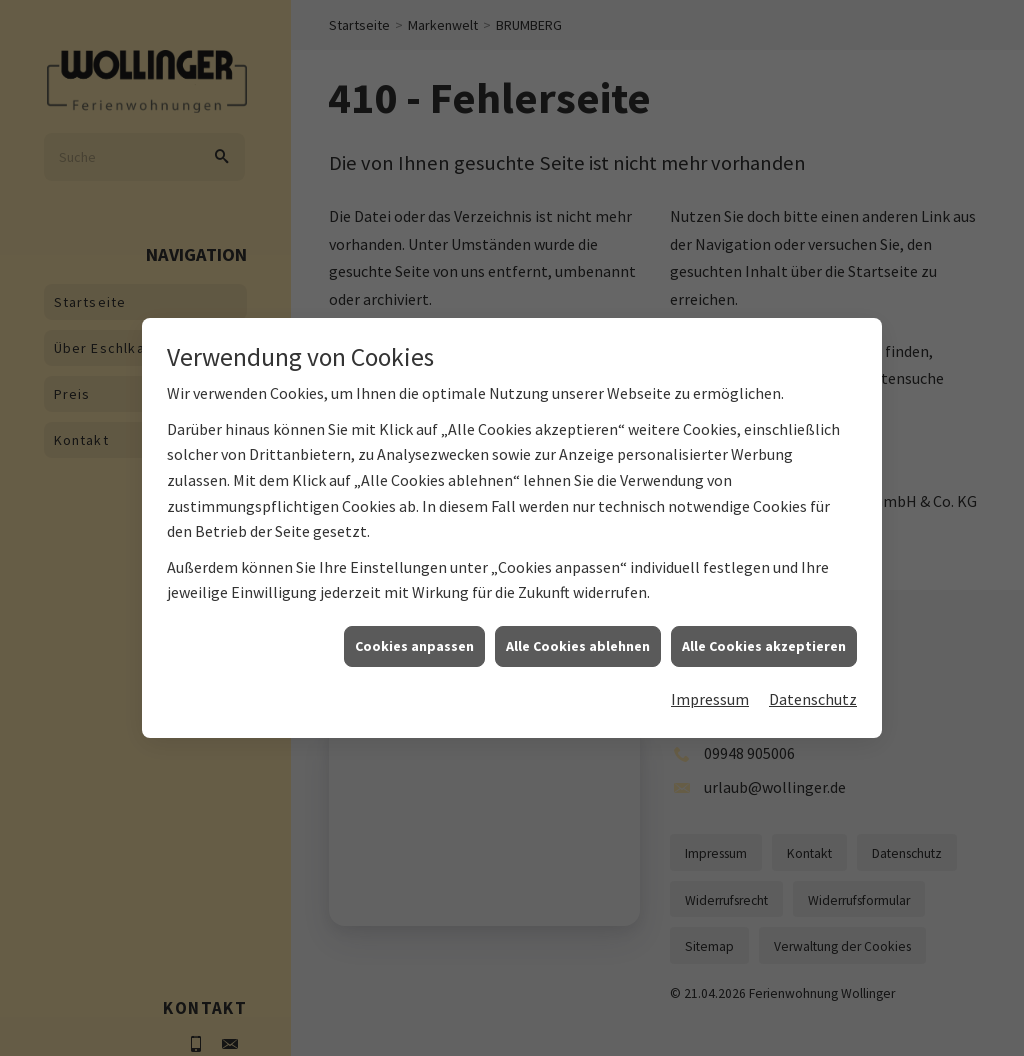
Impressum (710, 701)
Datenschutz (813, 701)
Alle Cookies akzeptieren (764, 647)
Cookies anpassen (414, 647)
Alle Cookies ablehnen (578, 647)
